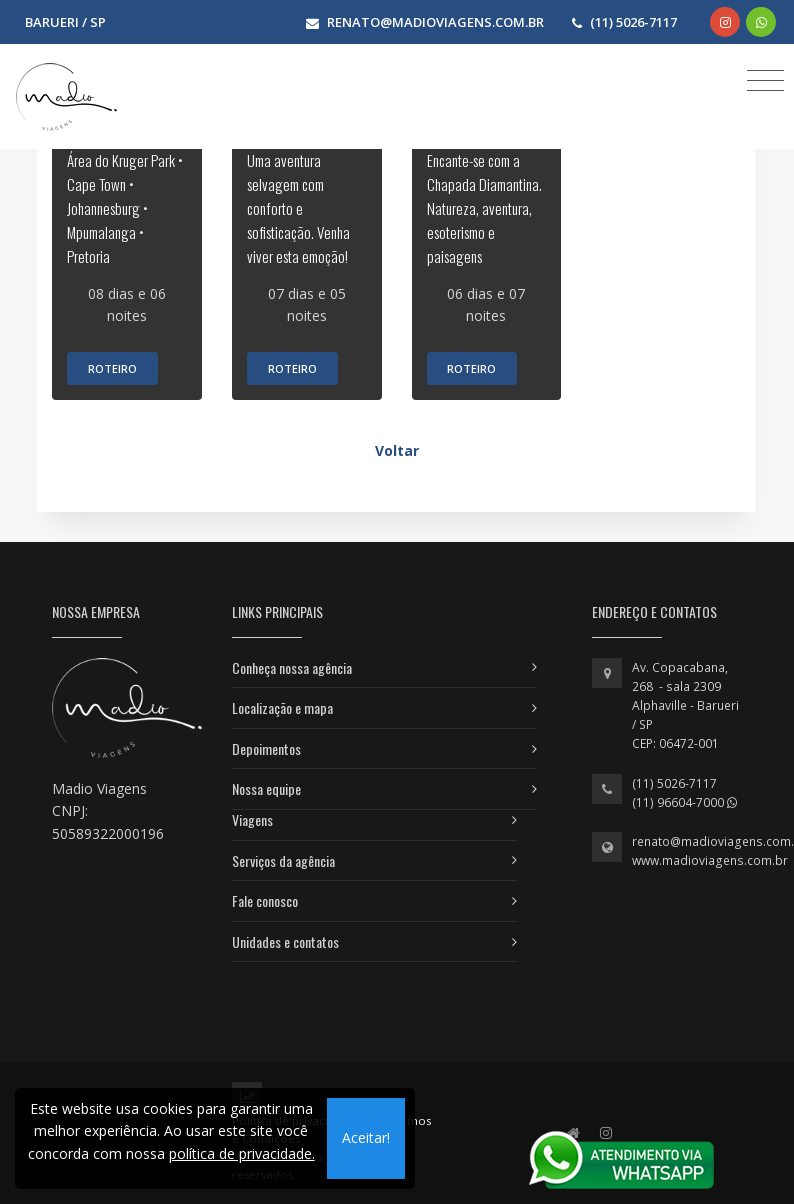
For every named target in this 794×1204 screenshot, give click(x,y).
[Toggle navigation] (765, 79)
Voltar (397, 450)
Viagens (252, 819)
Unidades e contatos (285, 941)
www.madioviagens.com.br (710, 860)
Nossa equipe (266, 788)
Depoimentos (266, 748)
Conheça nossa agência (292, 667)
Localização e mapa (282, 707)
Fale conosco (265, 900)
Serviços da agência (283, 860)
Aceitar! (366, 1137)
